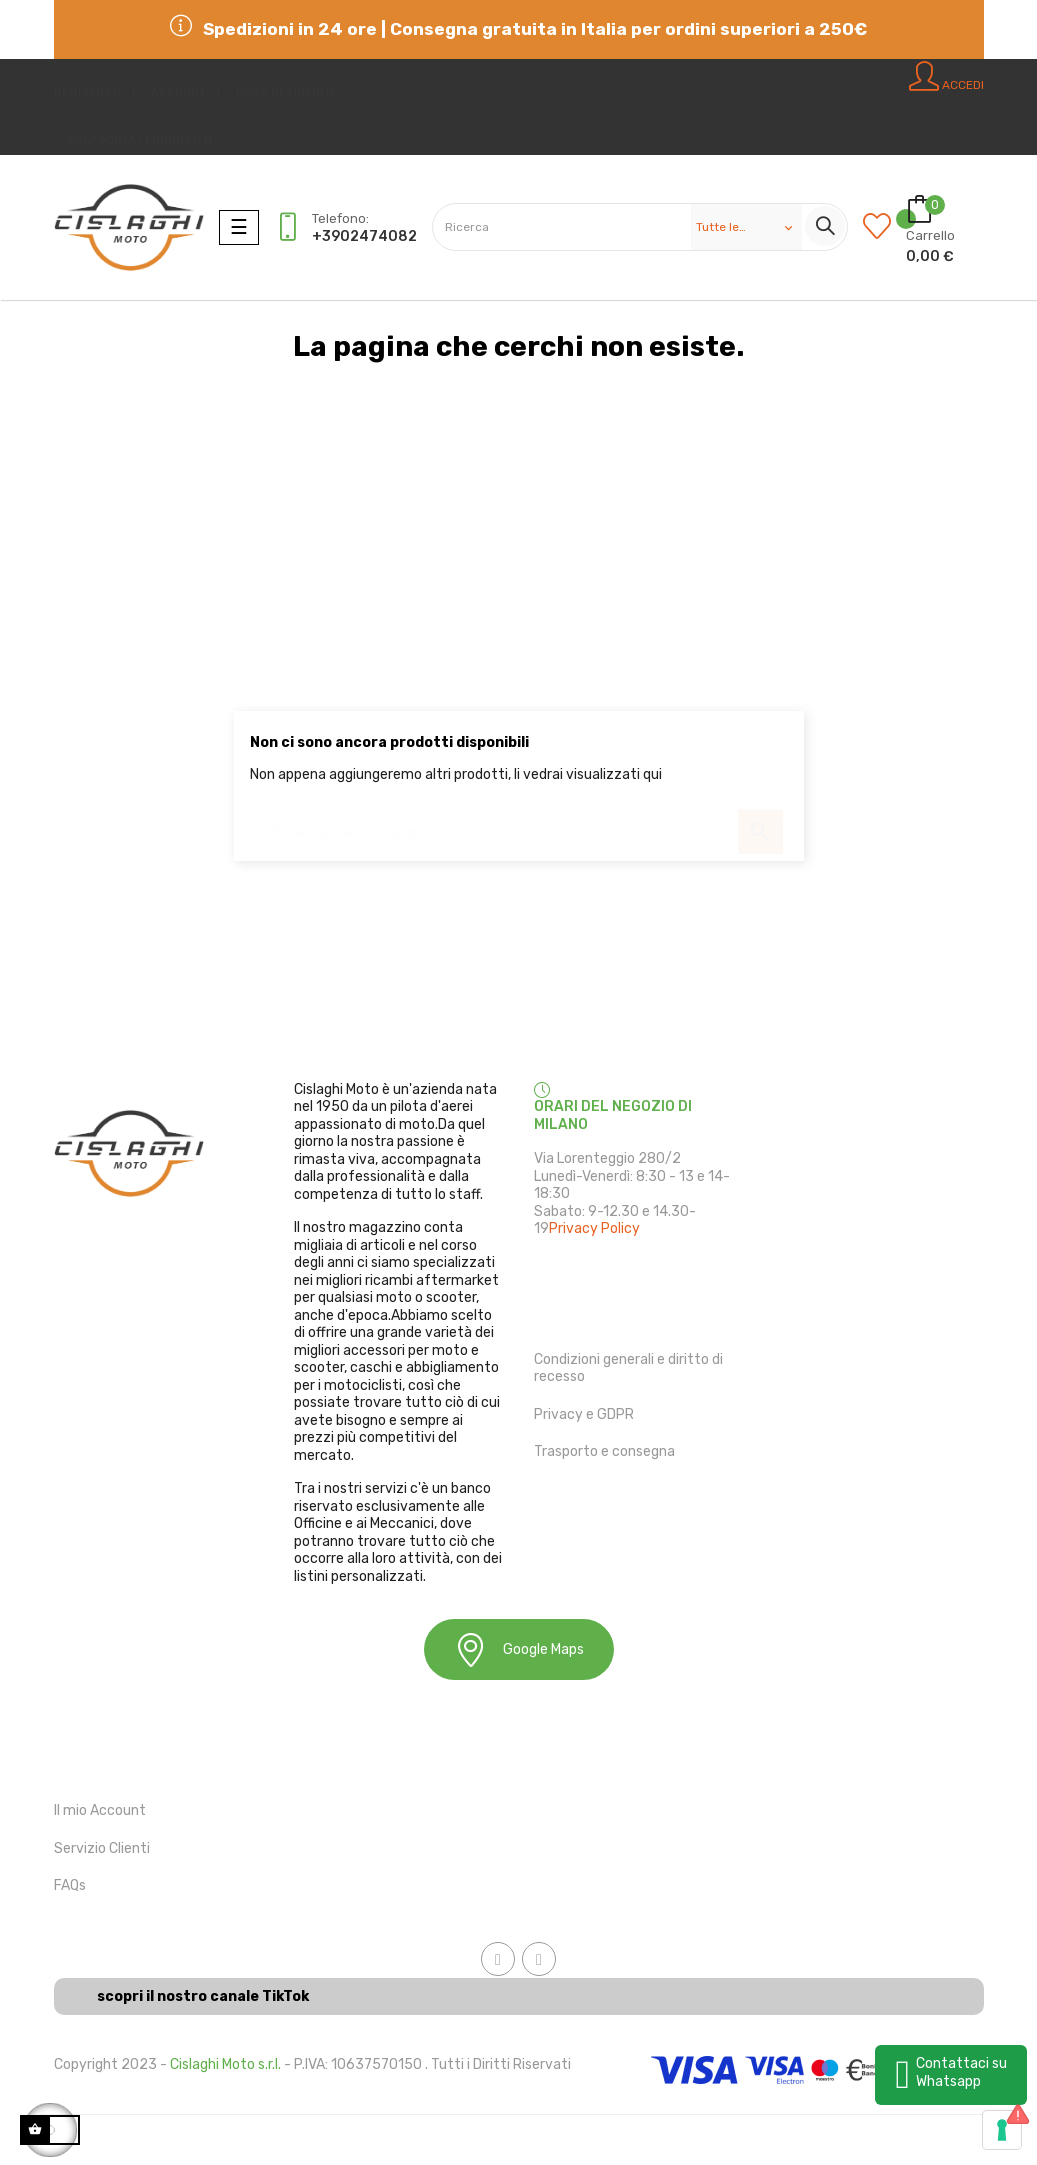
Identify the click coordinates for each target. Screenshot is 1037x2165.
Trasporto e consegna (604, 1451)
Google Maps (519, 1649)
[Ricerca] (519, 822)
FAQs (70, 1885)
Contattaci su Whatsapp (961, 2072)
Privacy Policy (594, 1228)
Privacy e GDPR (584, 1414)
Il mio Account (100, 1810)
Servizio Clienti (102, 1848)
